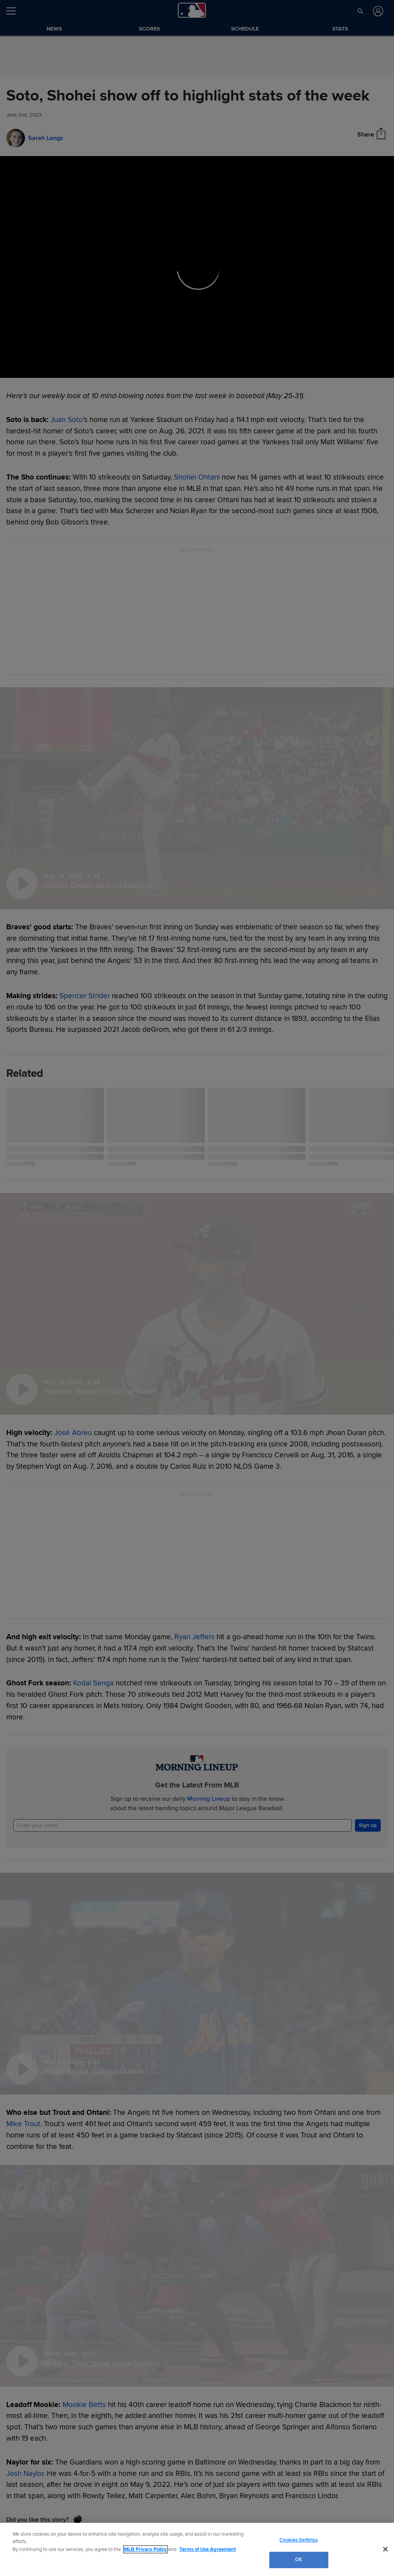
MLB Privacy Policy (145, 2549)
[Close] (385, 2549)
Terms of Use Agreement (207, 2549)
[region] (197, 2549)
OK (298, 2559)
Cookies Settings (298, 2540)
